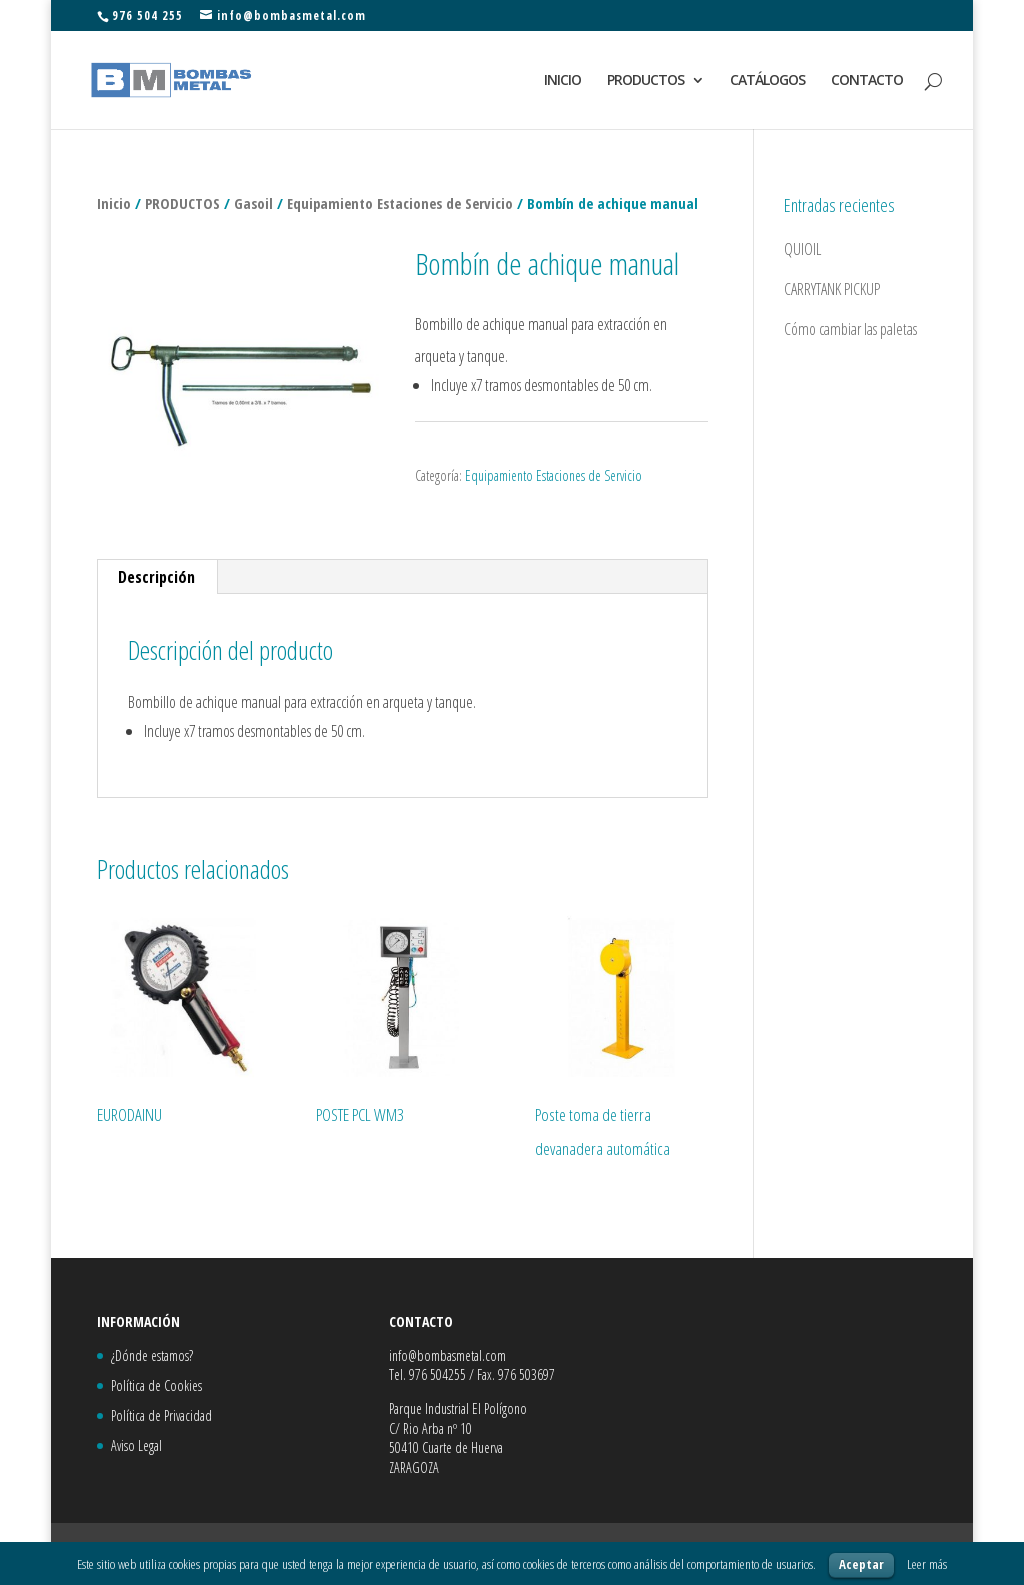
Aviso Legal (136, 1445)
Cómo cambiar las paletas (850, 329)
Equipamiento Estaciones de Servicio (400, 203)
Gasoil (253, 203)
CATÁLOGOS (767, 81)
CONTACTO (867, 81)
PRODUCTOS (645, 81)
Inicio (114, 203)
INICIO (562, 81)
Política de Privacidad (161, 1415)
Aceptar (861, 1564)
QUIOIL (802, 249)
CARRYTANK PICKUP (832, 289)
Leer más (927, 1564)
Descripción (156, 577)
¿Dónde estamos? (152, 1355)
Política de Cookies (156, 1385)
